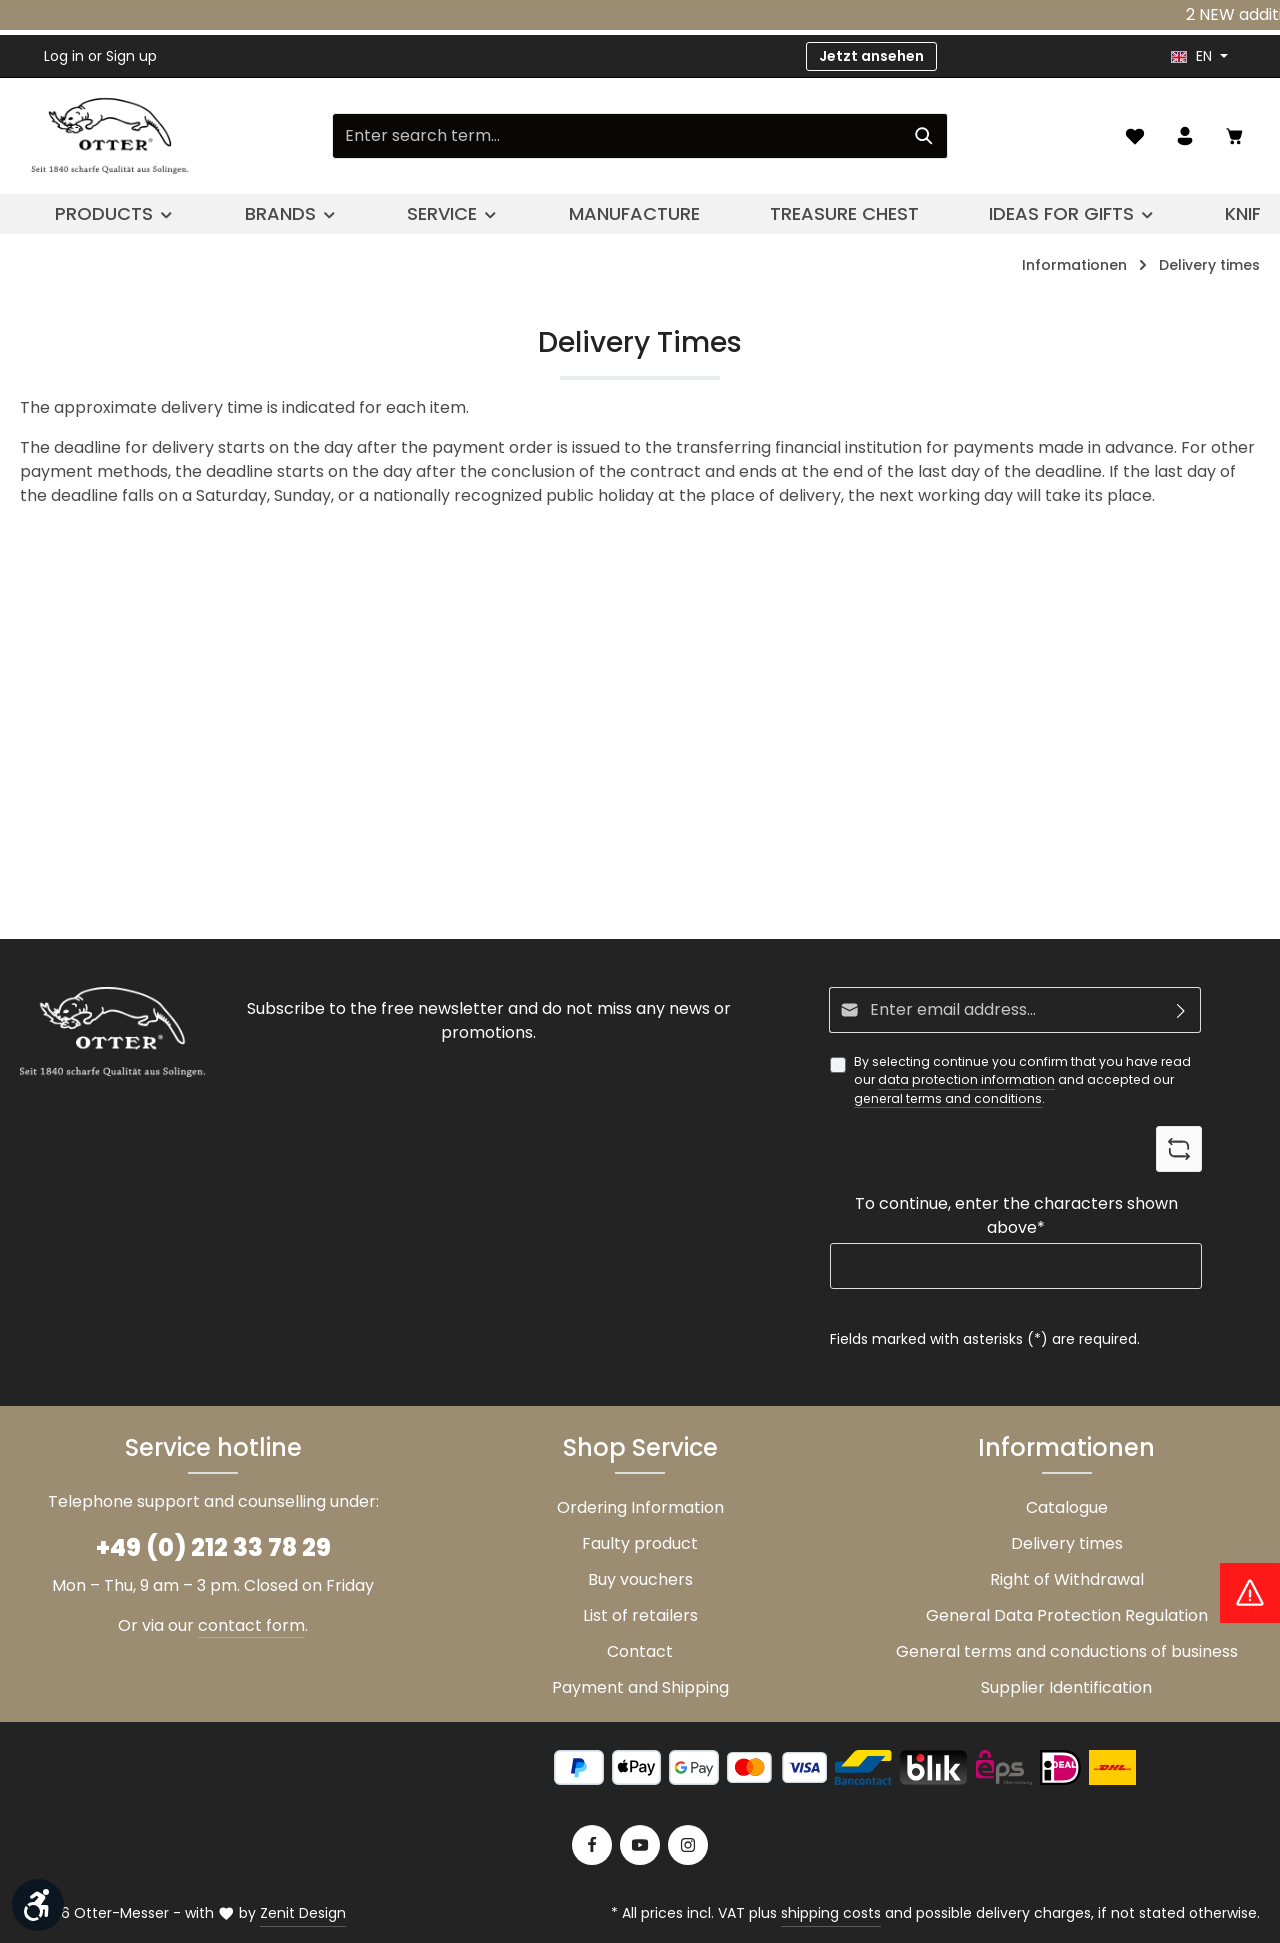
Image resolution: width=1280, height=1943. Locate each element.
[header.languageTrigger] (1199, 56)
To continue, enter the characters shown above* (1016, 1215)
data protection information (966, 1079)
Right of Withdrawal (1067, 1579)
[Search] (924, 136)
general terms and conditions (948, 1098)
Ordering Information (640, 1507)
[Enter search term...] (617, 136)
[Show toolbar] (38, 1905)
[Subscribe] (1181, 1010)
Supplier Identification (1066, 1687)
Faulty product (640, 1543)
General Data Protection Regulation (1067, 1615)
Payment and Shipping (640, 1687)
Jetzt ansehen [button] (871, 56)
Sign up (131, 56)
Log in (64, 56)
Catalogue (1067, 1507)
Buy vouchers (640, 1579)
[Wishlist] (1135, 136)
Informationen (1066, 1447)
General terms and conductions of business (1067, 1651)
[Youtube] (640, 1845)
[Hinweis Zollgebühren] (1250, 1593)
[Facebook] (592, 1845)
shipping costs (831, 1913)
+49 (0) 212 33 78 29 (213, 1547)
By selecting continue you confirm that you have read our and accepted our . (1022, 1080)
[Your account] (1185, 136)
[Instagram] (688, 1845)
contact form (251, 1625)
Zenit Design (303, 1913)
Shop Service (640, 1447)
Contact (640, 1651)
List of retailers (640, 1615)
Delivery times (1067, 1543)
